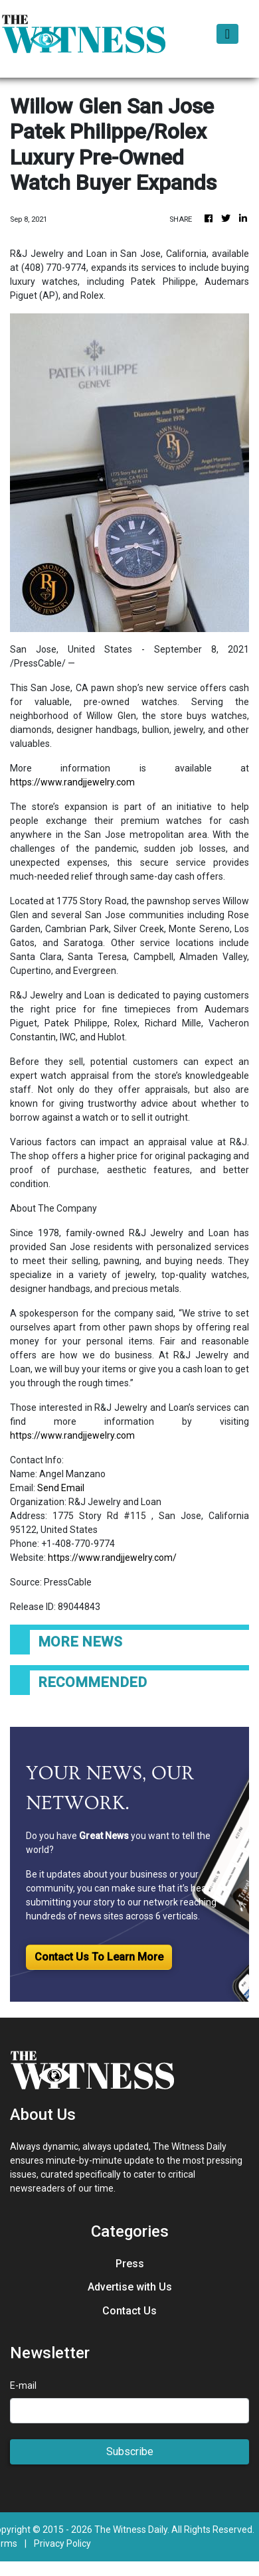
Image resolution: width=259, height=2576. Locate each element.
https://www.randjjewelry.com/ (112, 1557)
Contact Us (129, 2310)
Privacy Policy (62, 2543)
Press (130, 2263)
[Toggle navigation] (227, 34)
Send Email (60, 1488)
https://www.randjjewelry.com (72, 782)
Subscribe (129, 2451)
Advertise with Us (130, 2287)
